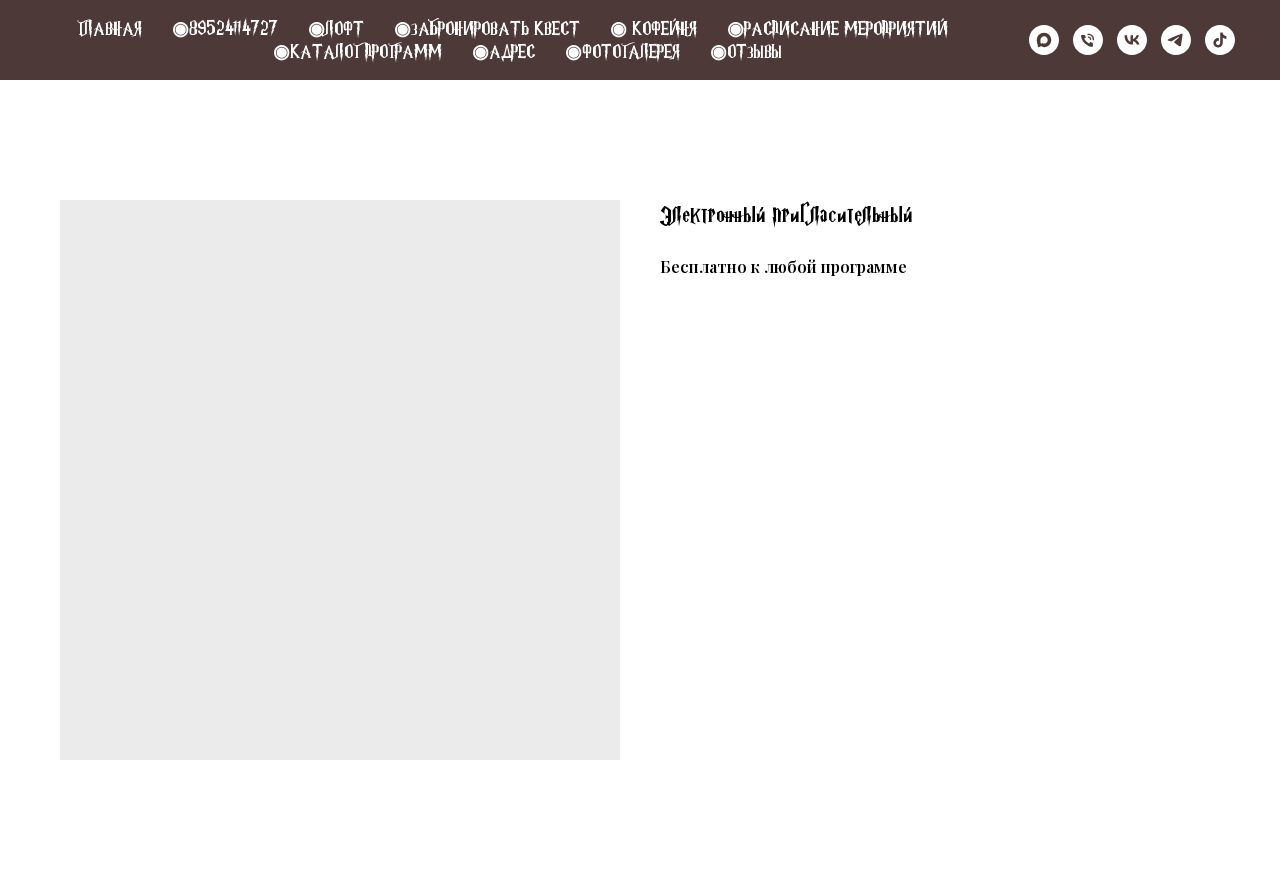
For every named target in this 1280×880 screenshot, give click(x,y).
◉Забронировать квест (487, 28)
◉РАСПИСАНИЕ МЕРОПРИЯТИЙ (837, 28)
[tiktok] (1220, 40)
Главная (109, 28)
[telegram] (1176, 40)
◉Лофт (336, 28)
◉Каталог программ (357, 51)
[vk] (1132, 40)
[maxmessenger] (1044, 40)
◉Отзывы (746, 51)
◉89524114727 (225, 28)
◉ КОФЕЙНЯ (653, 28)
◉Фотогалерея (622, 51)
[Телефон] (1088, 40)
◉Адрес (503, 51)
